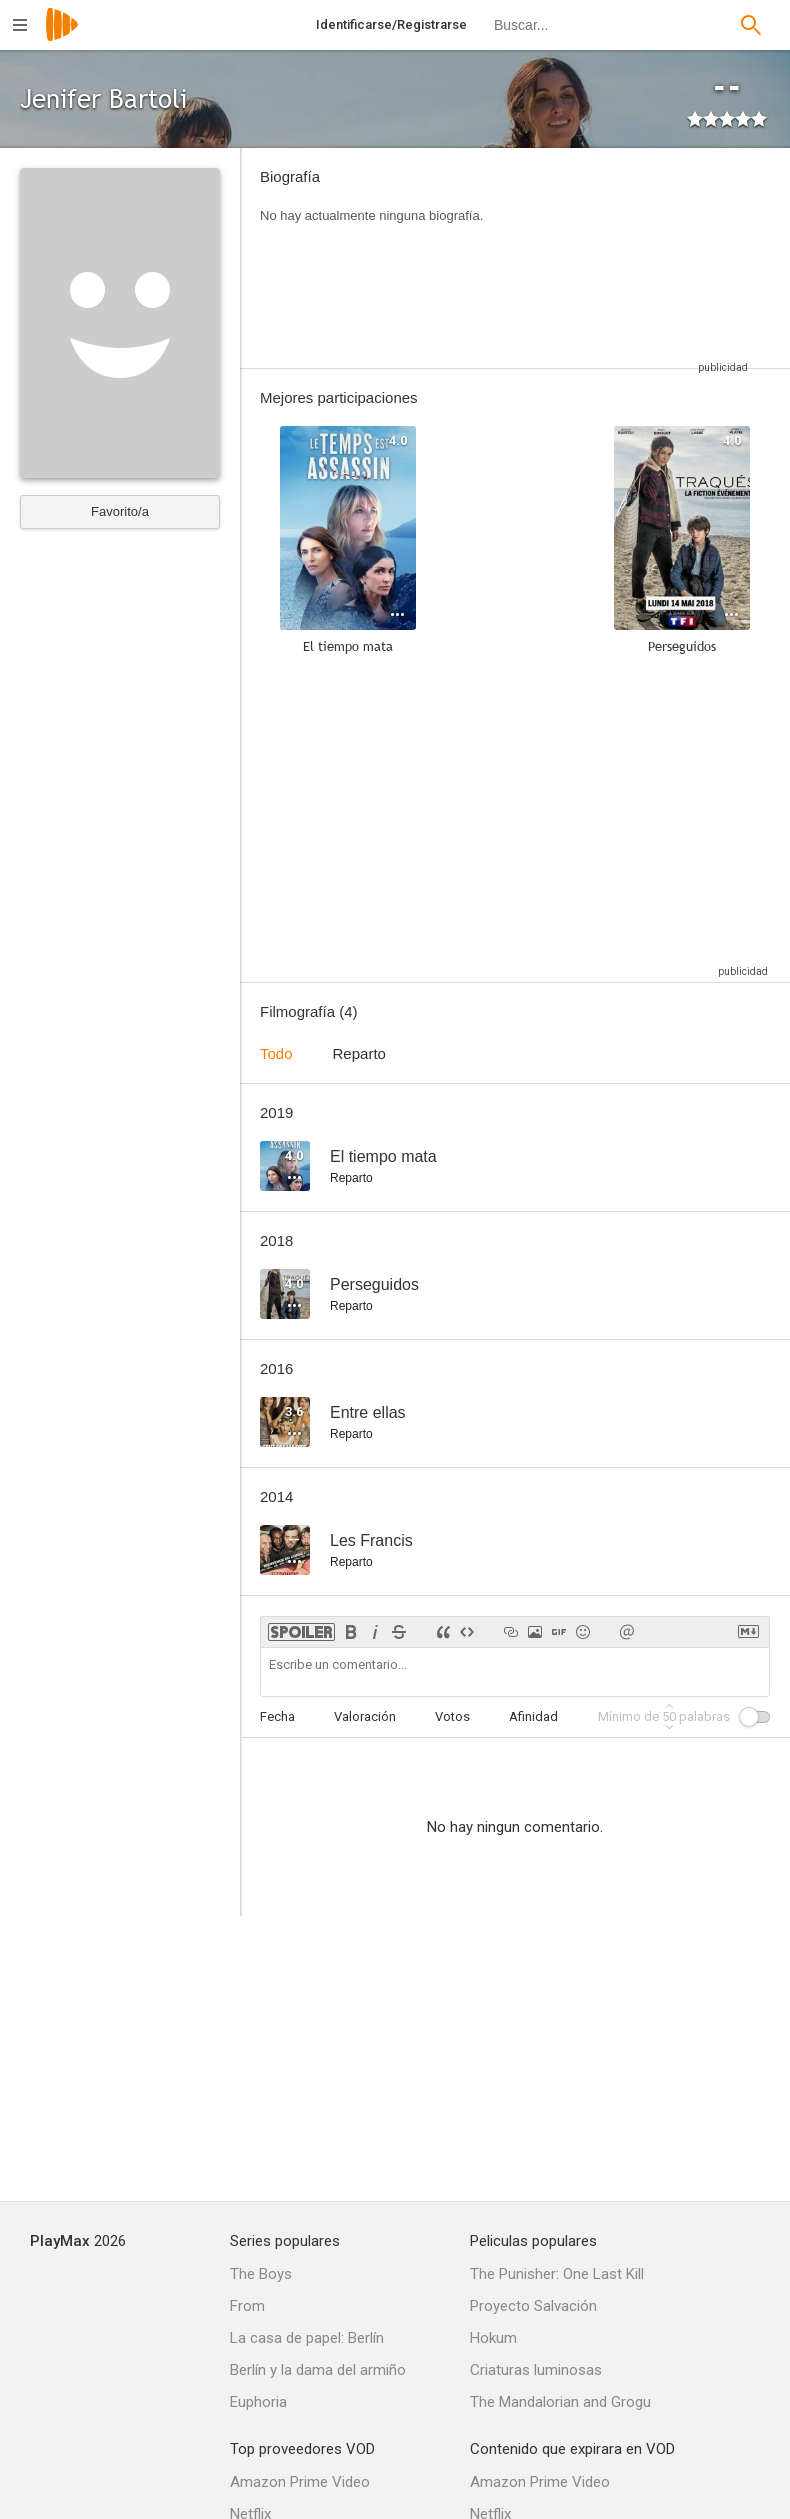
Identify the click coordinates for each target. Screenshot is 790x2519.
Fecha (277, 1716)
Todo (276, 1053)
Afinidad (533, 1716)
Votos (452, 1716)
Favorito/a (120, 511)
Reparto (359, 1053)
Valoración (365, 1716)
